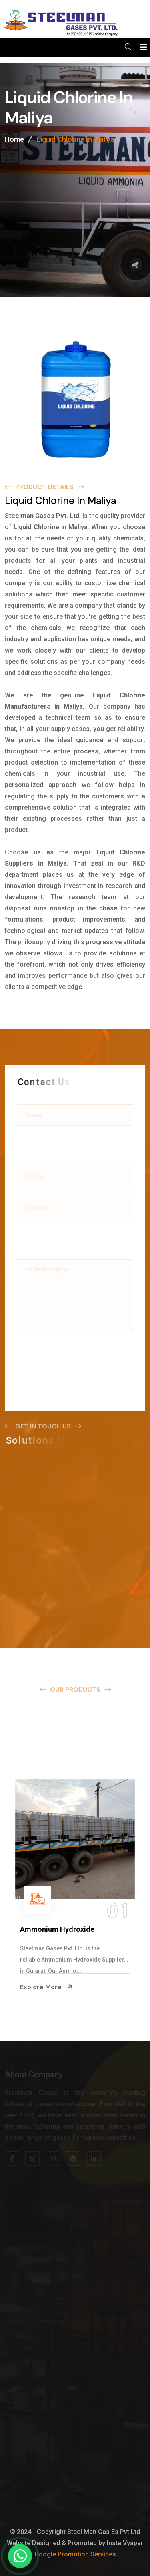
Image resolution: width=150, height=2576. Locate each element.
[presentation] (77, 1353)
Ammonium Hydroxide (57, 1929)
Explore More (46, 1986)
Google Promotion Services (75, 2554)
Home (14, 140)
